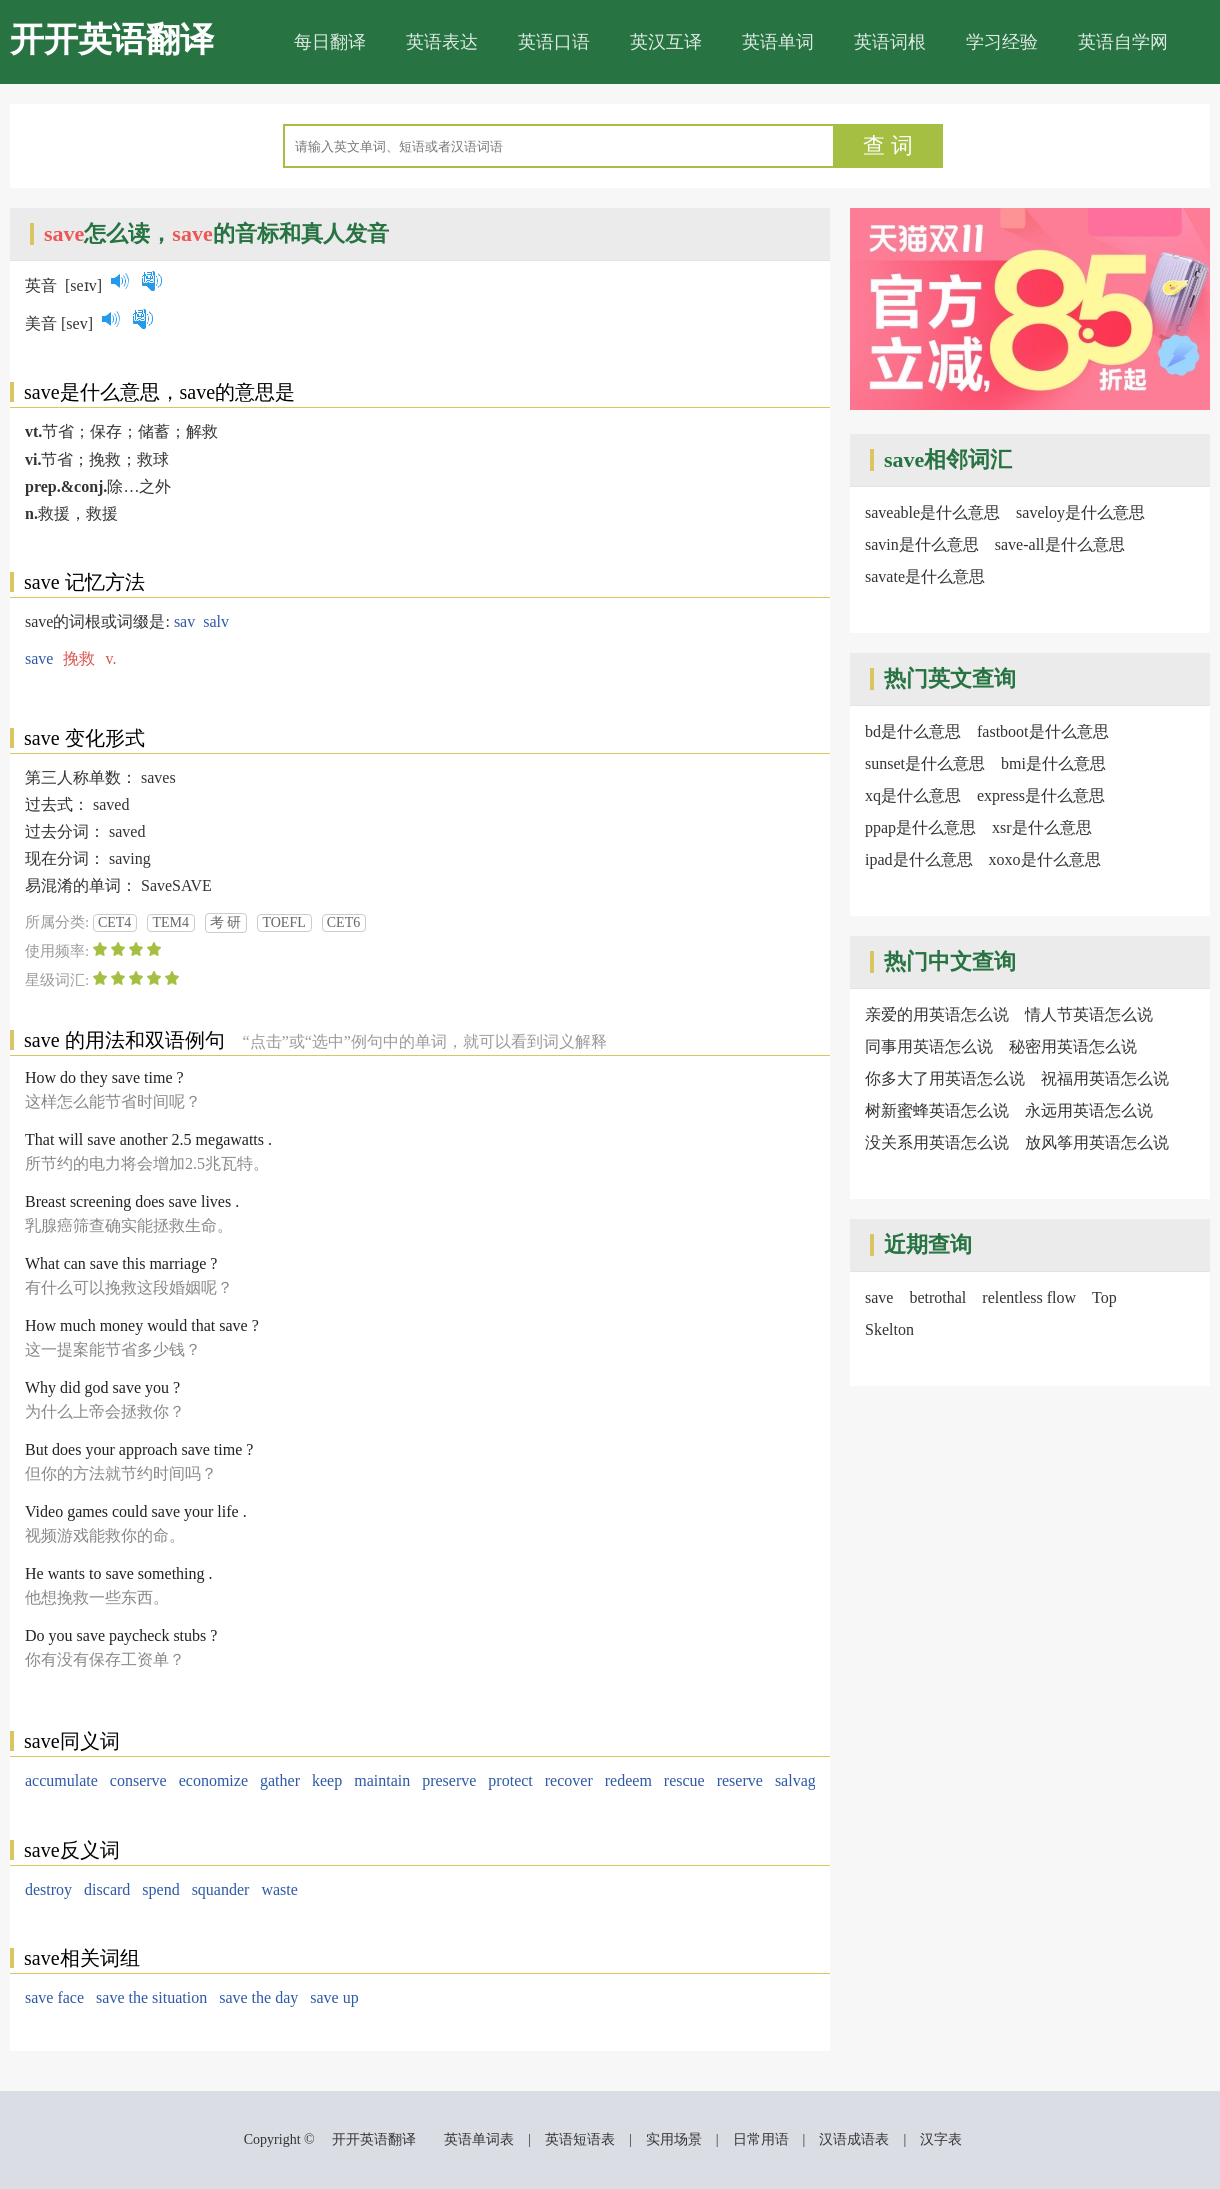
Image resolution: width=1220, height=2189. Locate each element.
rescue (684, 1780)
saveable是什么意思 (932, 512)
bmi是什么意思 (1053, 763)
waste (279, 1889)
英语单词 (778, 42)
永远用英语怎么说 (1089, 1110)
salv (216, 621)
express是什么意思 (1041, 795)
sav (184, 621)
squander (221, 1889)
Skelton (889, 1329)
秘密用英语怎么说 (1073, 1046)
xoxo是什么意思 (1045, 859)
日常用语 (761, 2139)
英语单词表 (479, 2139)
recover (569, 1780)
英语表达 (442, 42)
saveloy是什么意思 (1080, 512)
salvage (799, 1780)
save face (54, 1997)
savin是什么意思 (922, 544)
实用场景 (674, 2139)
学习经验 (1002, 42)
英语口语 (554, 42)
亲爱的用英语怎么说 (937, 1014)
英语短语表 (580, 2139)
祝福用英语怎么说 (1105, 1078)
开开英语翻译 (112, 39)
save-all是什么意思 (1060, 544)
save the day (258, 1997)
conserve (138, 1780)
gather (280, 1780)
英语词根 (890, 42)
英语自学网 (1123, 42)
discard (107, 1889)
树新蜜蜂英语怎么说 (937, 1110)
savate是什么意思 (925, 576)
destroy (48, 1889)
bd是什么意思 (913, 731)
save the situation (151, 1997)
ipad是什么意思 (919, 859)
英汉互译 (666, 42)
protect (510, 1780)
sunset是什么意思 (925, 763)
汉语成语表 (854, 2139)
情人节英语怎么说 (1089, 1014)
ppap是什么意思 (920, 827)
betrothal (937, 1297)
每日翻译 (330, 42)
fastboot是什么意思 (1043, 731)
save (39, 658)
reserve (740, 1780)
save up (334, 1997)
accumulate (61, 1780)
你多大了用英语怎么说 (945, 1078)
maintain (382, 1780)
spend (160, 1889)
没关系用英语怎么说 (937, 1142)
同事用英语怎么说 (929, 1046)
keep (327, 1780)
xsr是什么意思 (1042, 827)
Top (1104, 1297)
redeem (628, 1780)
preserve (449, 1780)
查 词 (888, 145)
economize (213, 1780)
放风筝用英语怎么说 (1097, 1142)
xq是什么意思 (913, 795)
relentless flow (1029, 1297)
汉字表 (941, 2139)
